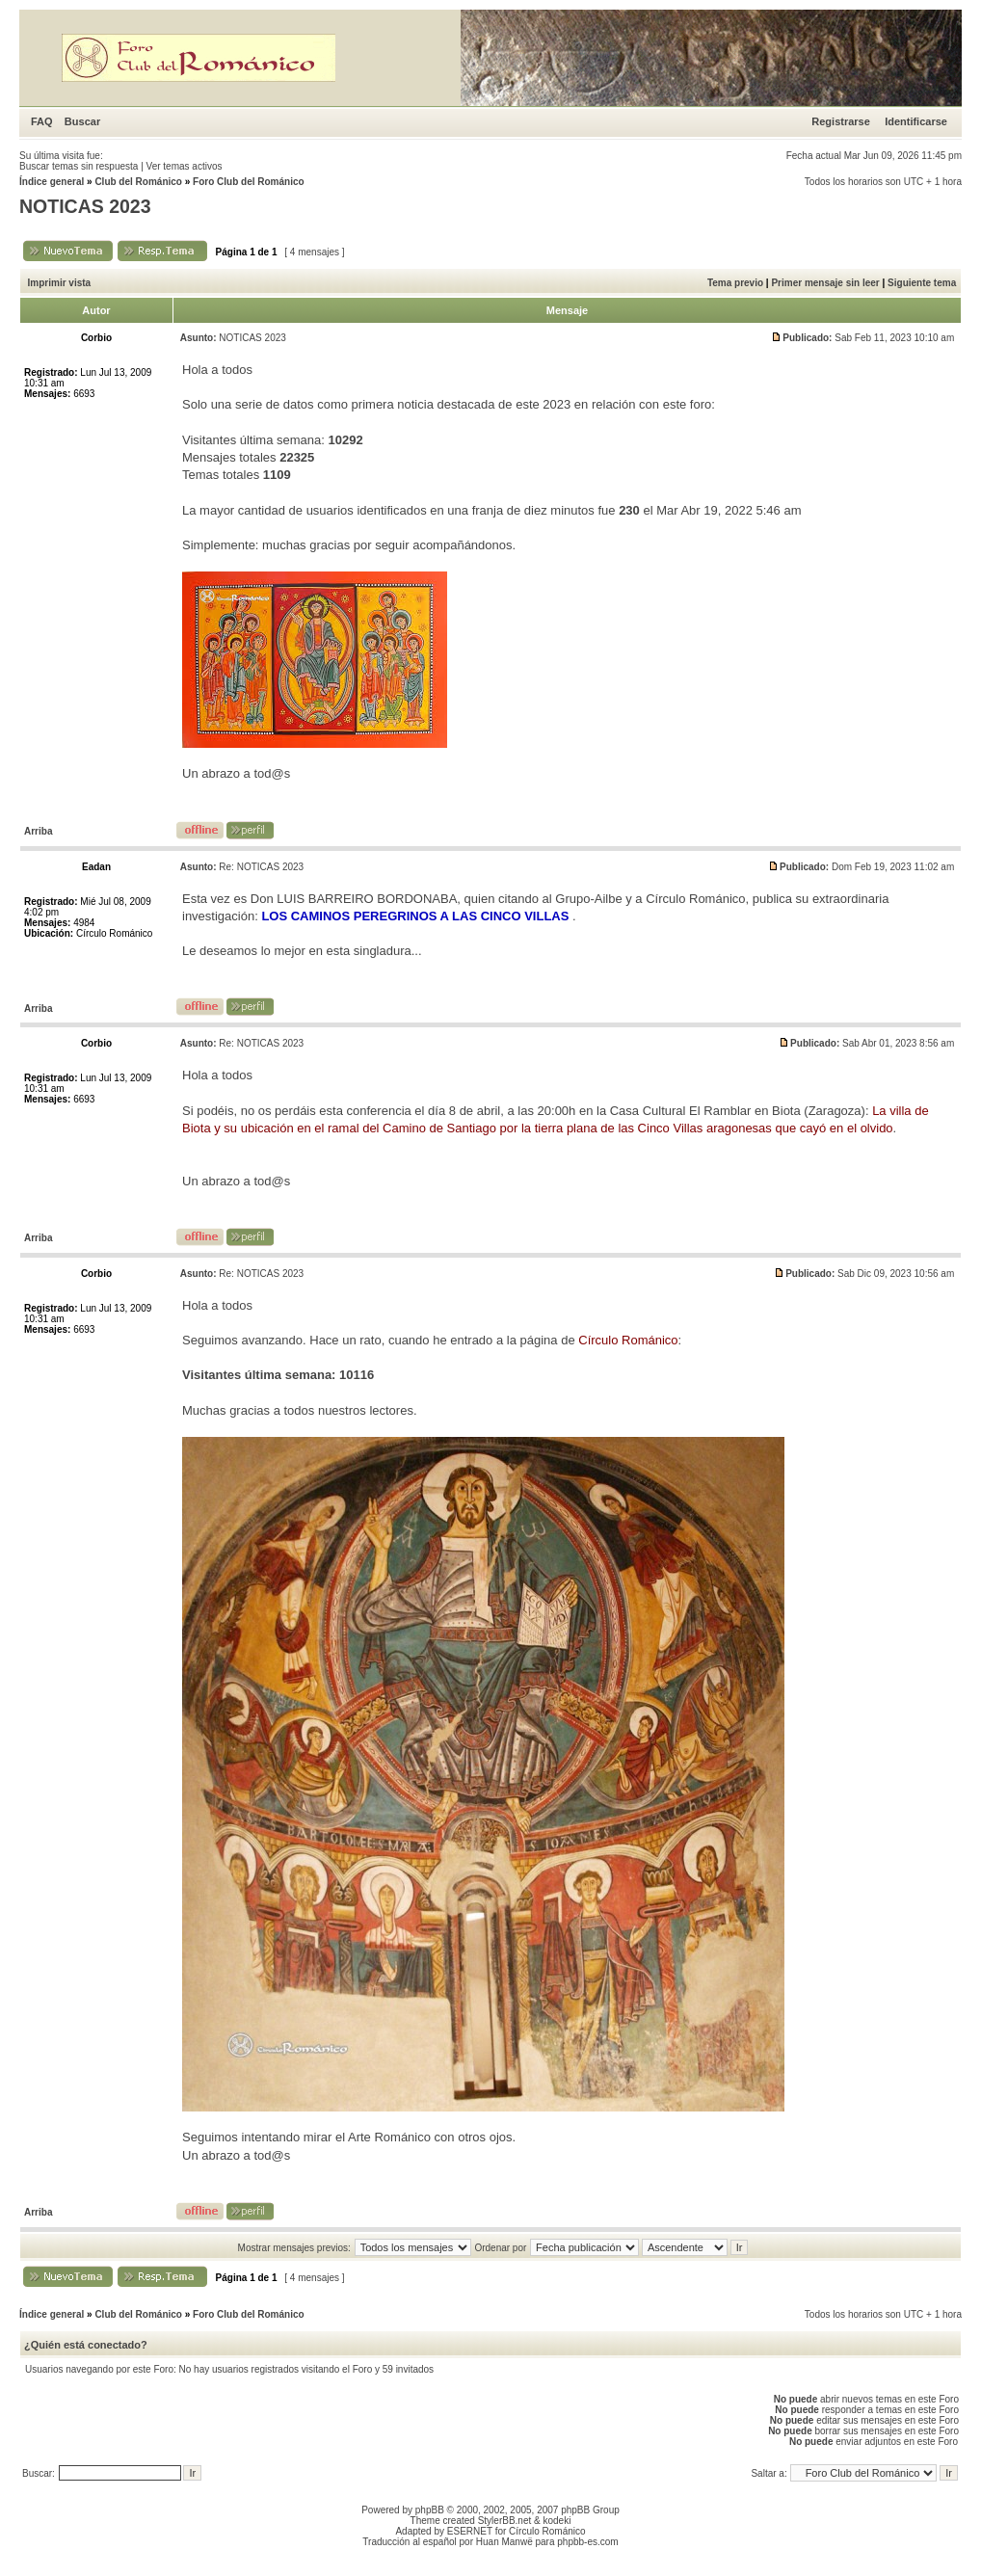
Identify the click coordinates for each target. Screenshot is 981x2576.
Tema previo (735, 283)
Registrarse (840, 121)
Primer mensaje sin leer (825, 283)
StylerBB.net (505, 2520)
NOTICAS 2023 (85, 206)
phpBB (429, 2510)
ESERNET (469, 2531)
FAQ (42, 121)
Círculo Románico (547, 2531)
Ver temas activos (184, 166)
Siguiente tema (922, 283)
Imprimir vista (60, 283)
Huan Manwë (504, 2541)
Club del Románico (138, 181)
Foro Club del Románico (249, 181)
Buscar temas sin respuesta (78, 166)
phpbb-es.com (587, 2541)
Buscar (82, 121)
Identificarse (916, 121)
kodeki (556, 2520)
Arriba (38, 831)
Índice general (51, 181)
